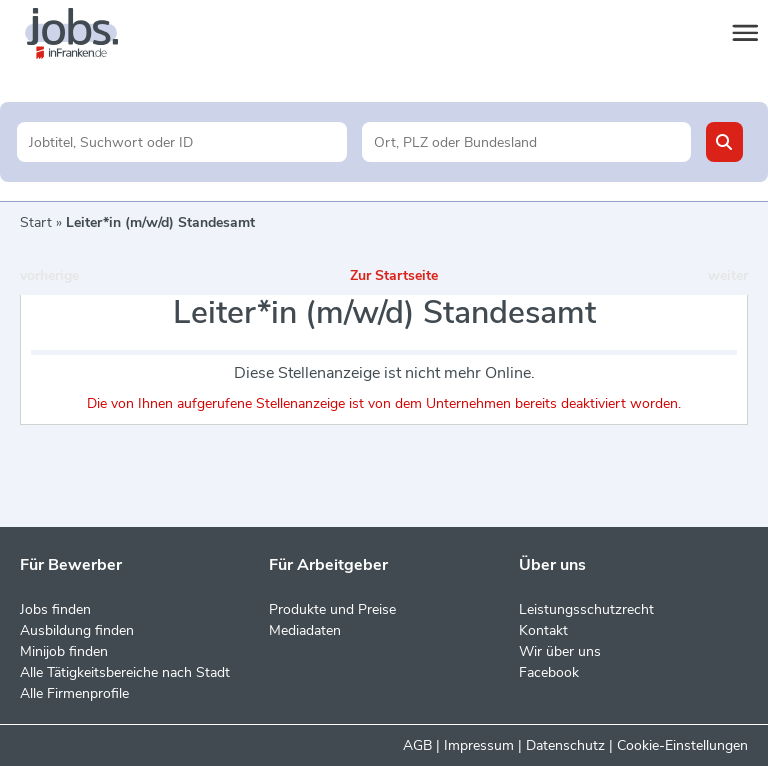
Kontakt (543, 630)
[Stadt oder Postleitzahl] (526, 142)
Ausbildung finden (77, 630)
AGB (417, 745)
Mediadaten (305, 630)
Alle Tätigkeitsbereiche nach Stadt (125, 672)
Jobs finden (55, 609)
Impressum (479, 745)
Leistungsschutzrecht (586, 609)
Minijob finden (64, 651)
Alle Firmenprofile (74, 693)
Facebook (549, 672)
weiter (728, 275)
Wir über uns (560, 651)
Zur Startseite (394, 275)
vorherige (49, 275)
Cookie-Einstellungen (682, 745)
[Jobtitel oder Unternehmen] (181, 142)
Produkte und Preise (332, 609)
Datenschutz (565, 745)
